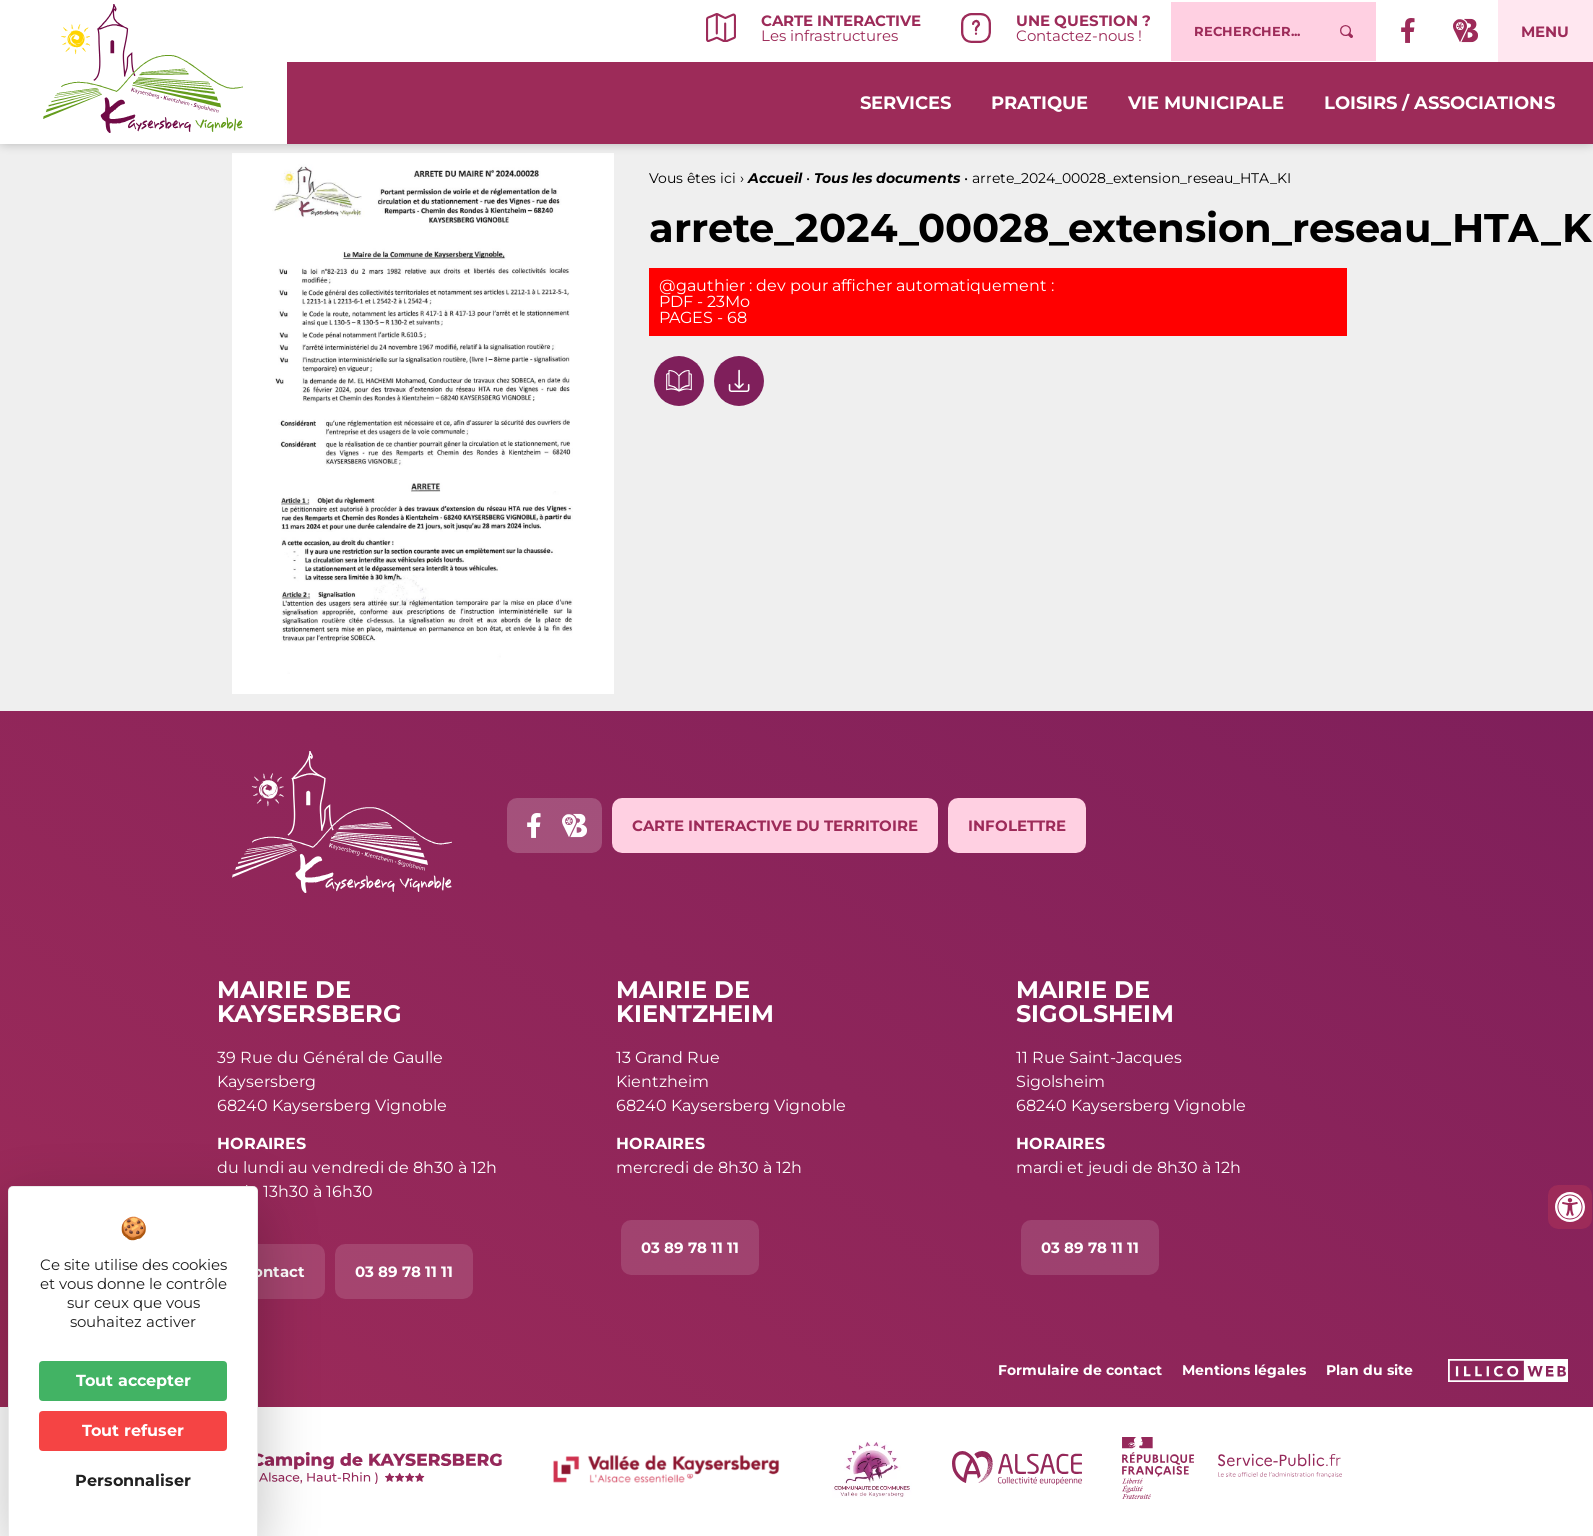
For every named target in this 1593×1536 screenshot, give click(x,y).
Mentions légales (1244, 1370)
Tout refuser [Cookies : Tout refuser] (133, 1430)
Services (905, 102)
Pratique (1039, 102)
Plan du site (1369, 1370)
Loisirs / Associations (1439, 102)
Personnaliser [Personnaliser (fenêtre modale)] (133, 1480)
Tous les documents (887, 178)
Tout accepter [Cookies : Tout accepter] (133, 1380)
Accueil (775, 178)
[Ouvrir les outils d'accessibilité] (1570, 1207)
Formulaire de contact (1080, 1370)
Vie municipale (1206, 102)
